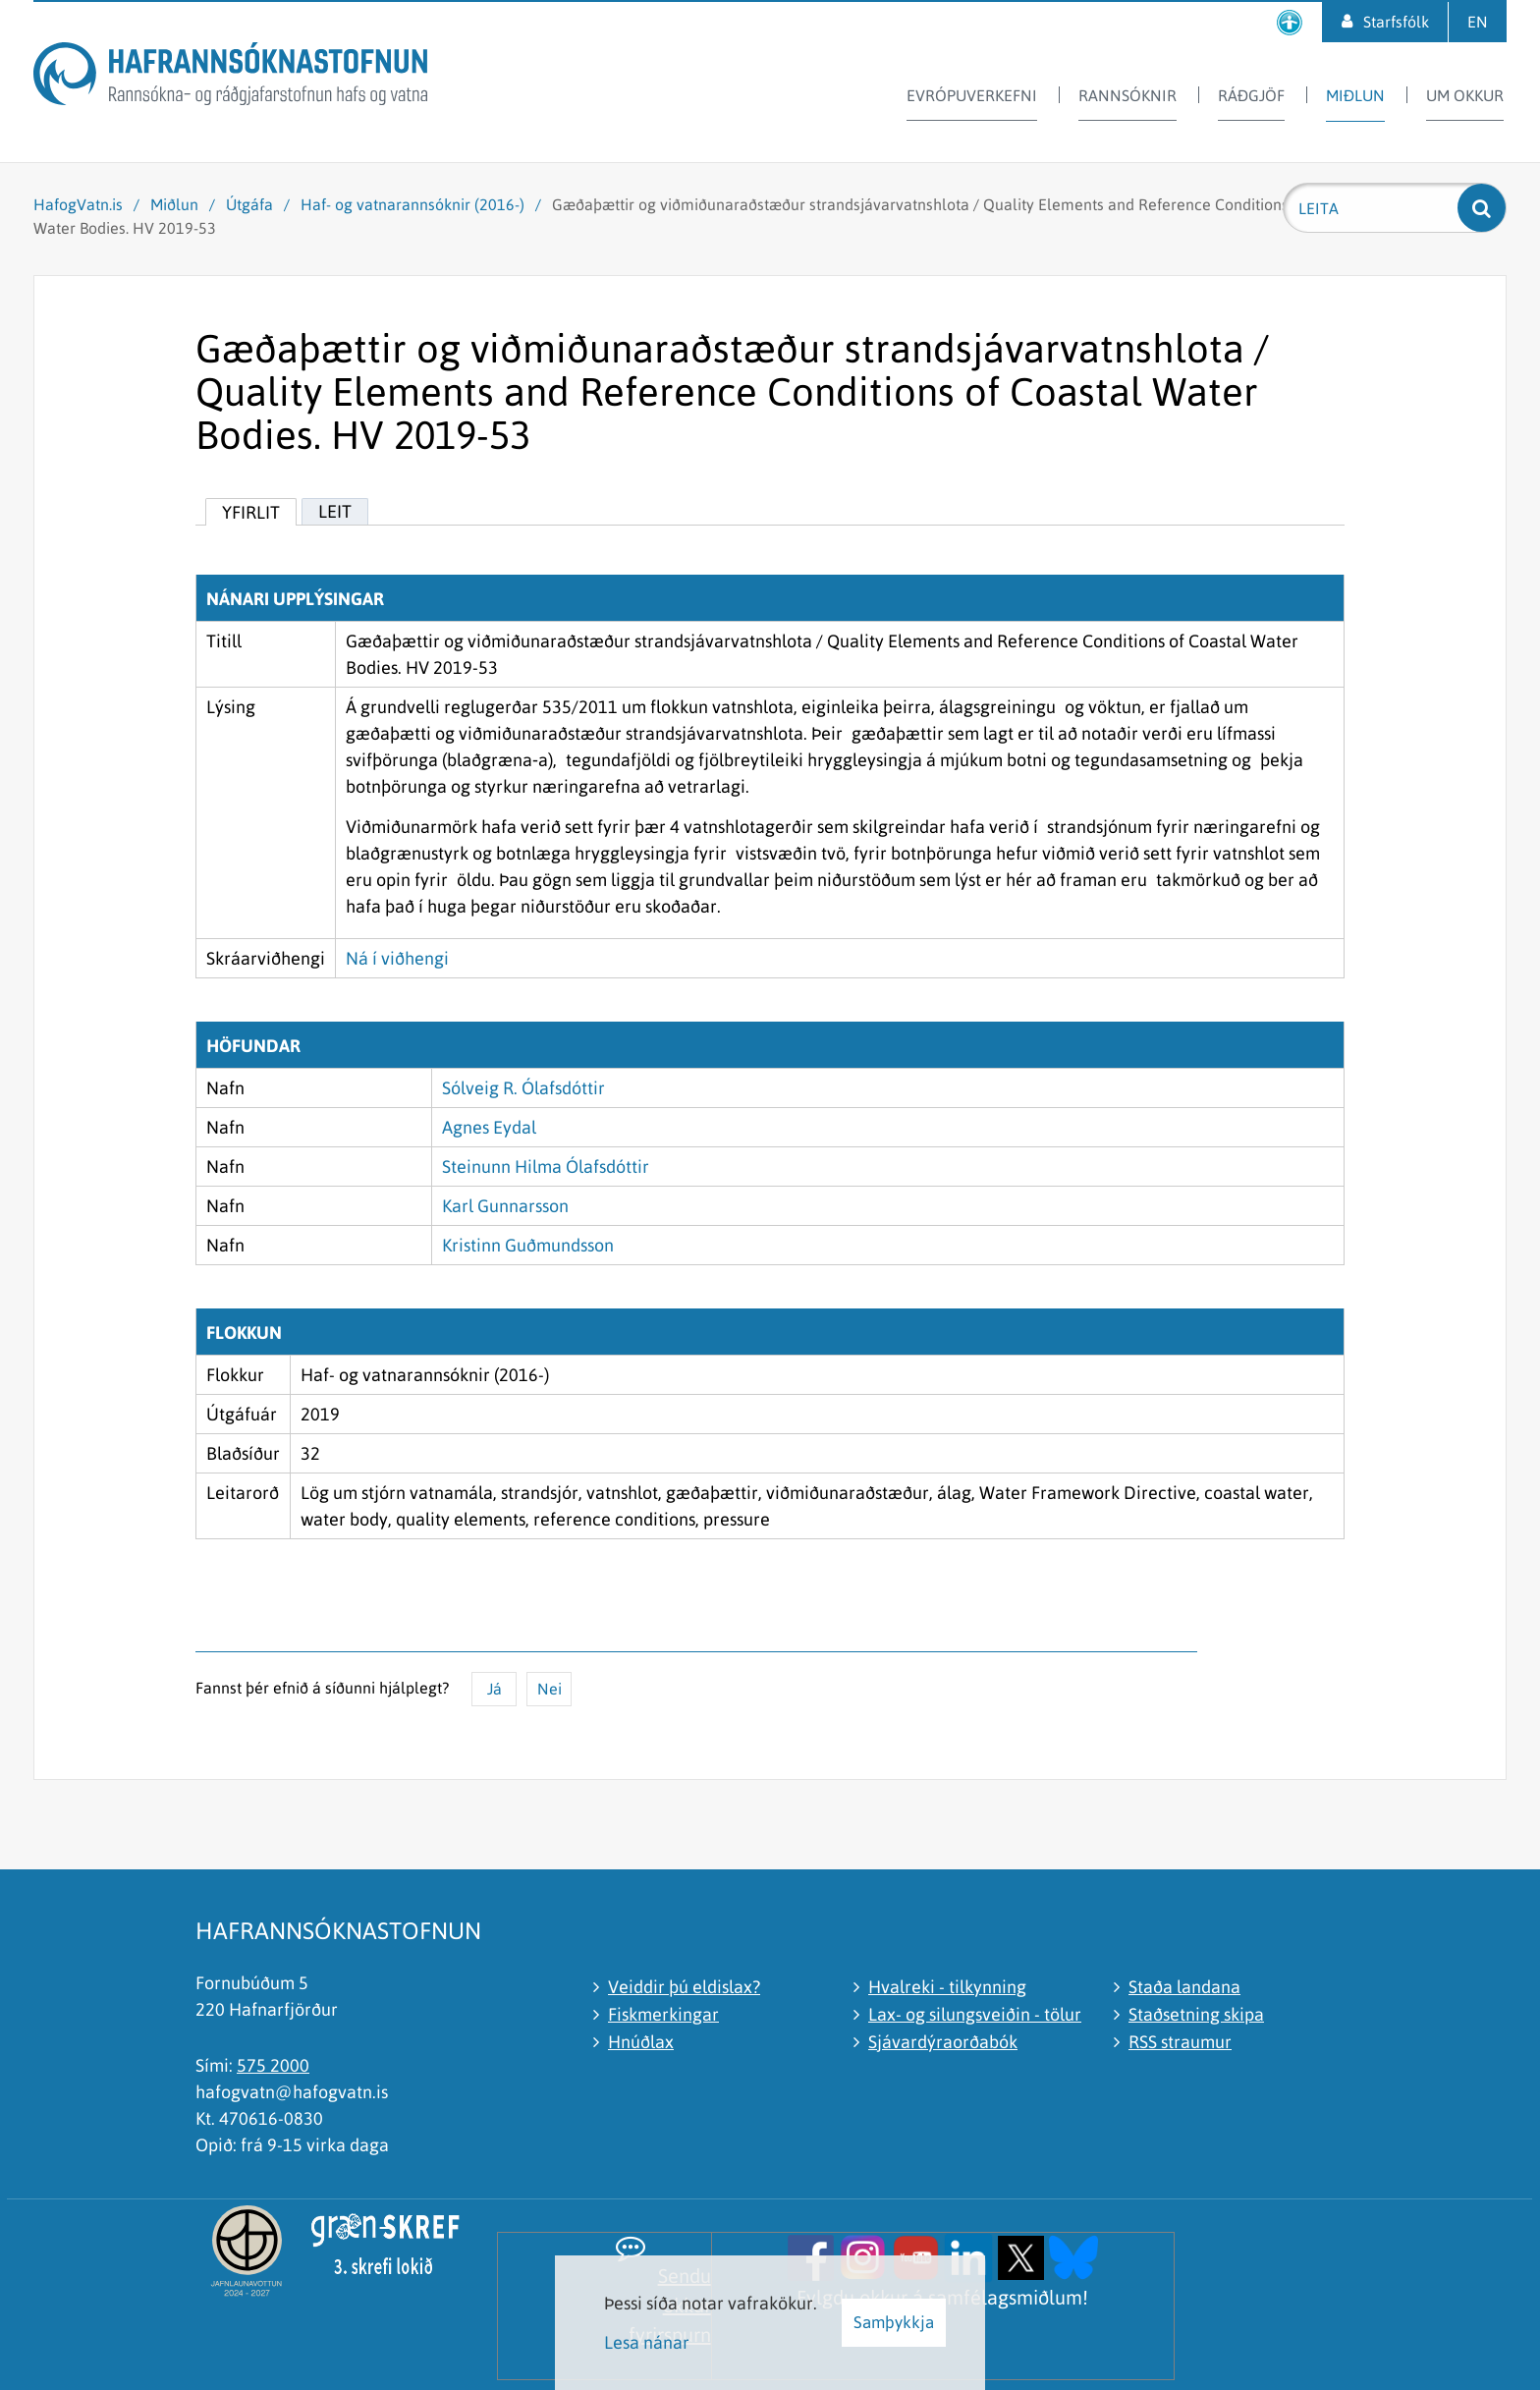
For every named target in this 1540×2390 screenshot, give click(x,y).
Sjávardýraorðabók (943, 2041)
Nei (549, 1688)
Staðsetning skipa (1196, 2014)
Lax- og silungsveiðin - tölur (974, 2014)
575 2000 (273, 2065)
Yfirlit (251, 512)
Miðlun (174, 204)
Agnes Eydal (489, 1127)
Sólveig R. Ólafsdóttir (523, 1088)
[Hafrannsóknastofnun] (230, 77)
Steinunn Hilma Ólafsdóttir (545, 1166)
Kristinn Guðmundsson (528, 1245)
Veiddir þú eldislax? (684, 1986)
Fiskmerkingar (663, 2014)
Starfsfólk (1396, 21)
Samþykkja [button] (893, 2322)
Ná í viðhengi (397, 958)
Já (494, 1688)
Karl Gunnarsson (505, 1205)
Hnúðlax (641, 2041)
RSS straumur (1180, 2041)
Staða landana (1184, 1986)
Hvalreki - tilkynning (947, 1986)
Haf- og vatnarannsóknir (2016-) (412, 204)
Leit (335, 511)
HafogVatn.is (78, 204)
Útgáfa (249, 204)
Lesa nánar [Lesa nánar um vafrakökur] (646, 2342)
